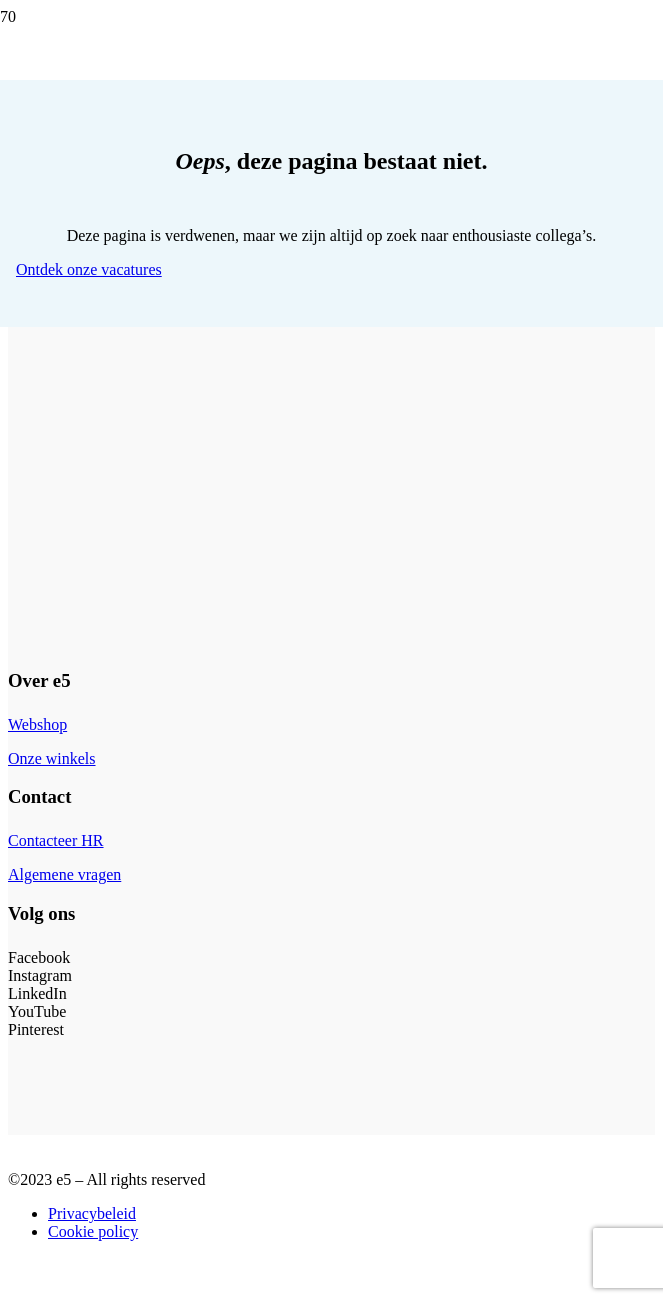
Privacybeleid (92, 1213)
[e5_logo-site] (324, 341)
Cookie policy (93, 1231)
